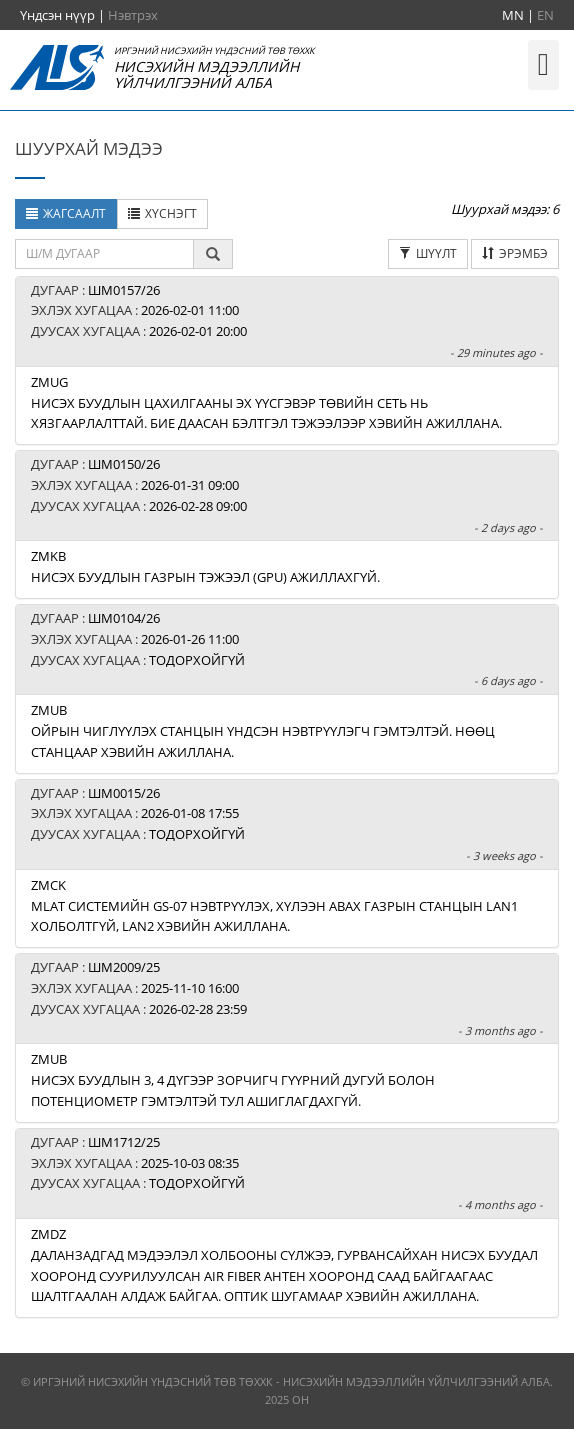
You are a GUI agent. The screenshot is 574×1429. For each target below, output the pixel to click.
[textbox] (104, 254)
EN (545, 15)
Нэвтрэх (133, 15)
